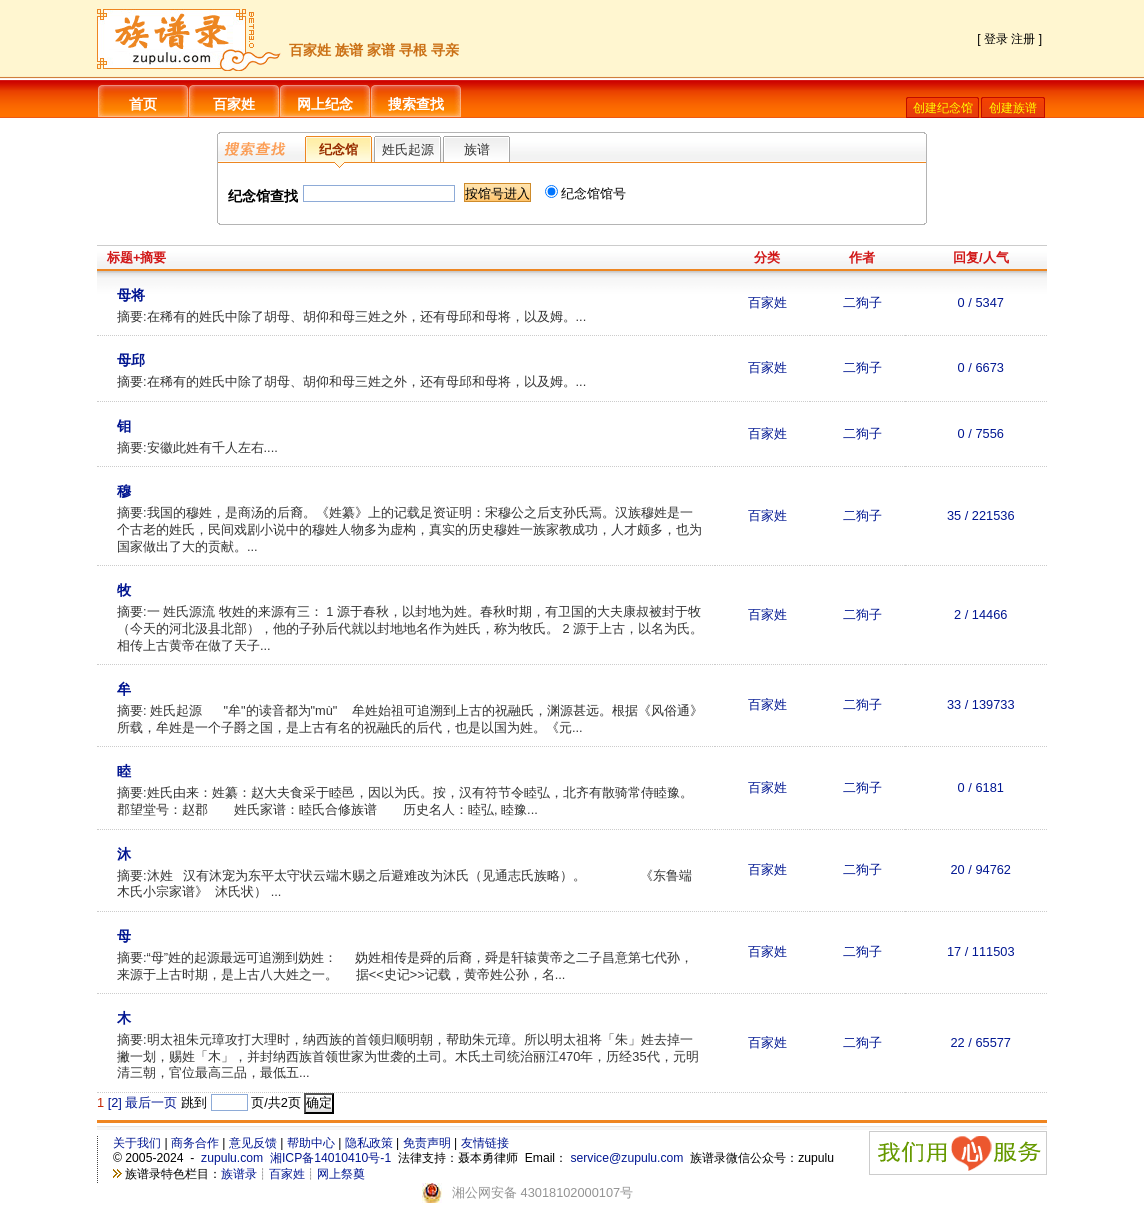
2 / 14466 (980, 614)
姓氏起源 (408, 149)
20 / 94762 (981, 869)
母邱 (131, 360)
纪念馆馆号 (586, 193)
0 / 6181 (981, 787)
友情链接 (485, 1143)
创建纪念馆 (943, 108)
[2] (115, 1102)
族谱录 (239, 1174)
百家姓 (234, 104)
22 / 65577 (981, 1042)
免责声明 (427, 1143)
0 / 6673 (981, 367)
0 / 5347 (981, 302)
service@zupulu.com (626, 1158)
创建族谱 (1013, 108)
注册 (1023, 39)
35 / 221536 (981, 515)
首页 (143, 104)
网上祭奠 (341, 1174)
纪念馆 (338, 149)
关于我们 (137, 1143)
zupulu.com (232, 1158)
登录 (996, 39)
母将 (131, 295)
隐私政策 (369, 1143)
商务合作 (195, 1143)
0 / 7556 (981, 433)
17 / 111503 (981, 951)
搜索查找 (416, 104)
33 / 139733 (981, 704)
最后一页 (151, 1102)
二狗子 (862, 302)
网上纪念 (325, 104)
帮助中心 (311, 1143)
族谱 (477, 149)
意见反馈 (253, 1143)
